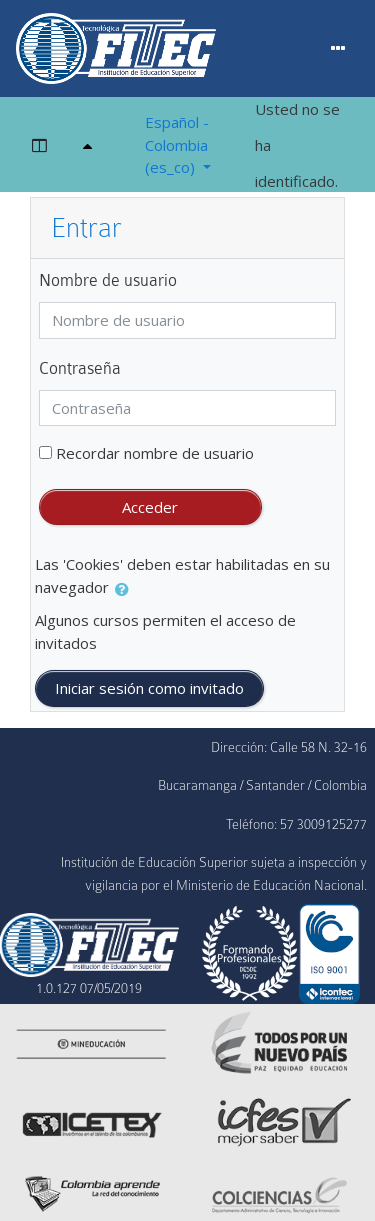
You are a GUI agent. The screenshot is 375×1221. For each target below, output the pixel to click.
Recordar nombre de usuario (155, 453)
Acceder (150, 507)
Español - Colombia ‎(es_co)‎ (177, 144)
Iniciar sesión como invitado (149, 688)
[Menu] (338, 49)
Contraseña (80, 368)
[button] (126, 589)
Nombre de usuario (108, 280)
